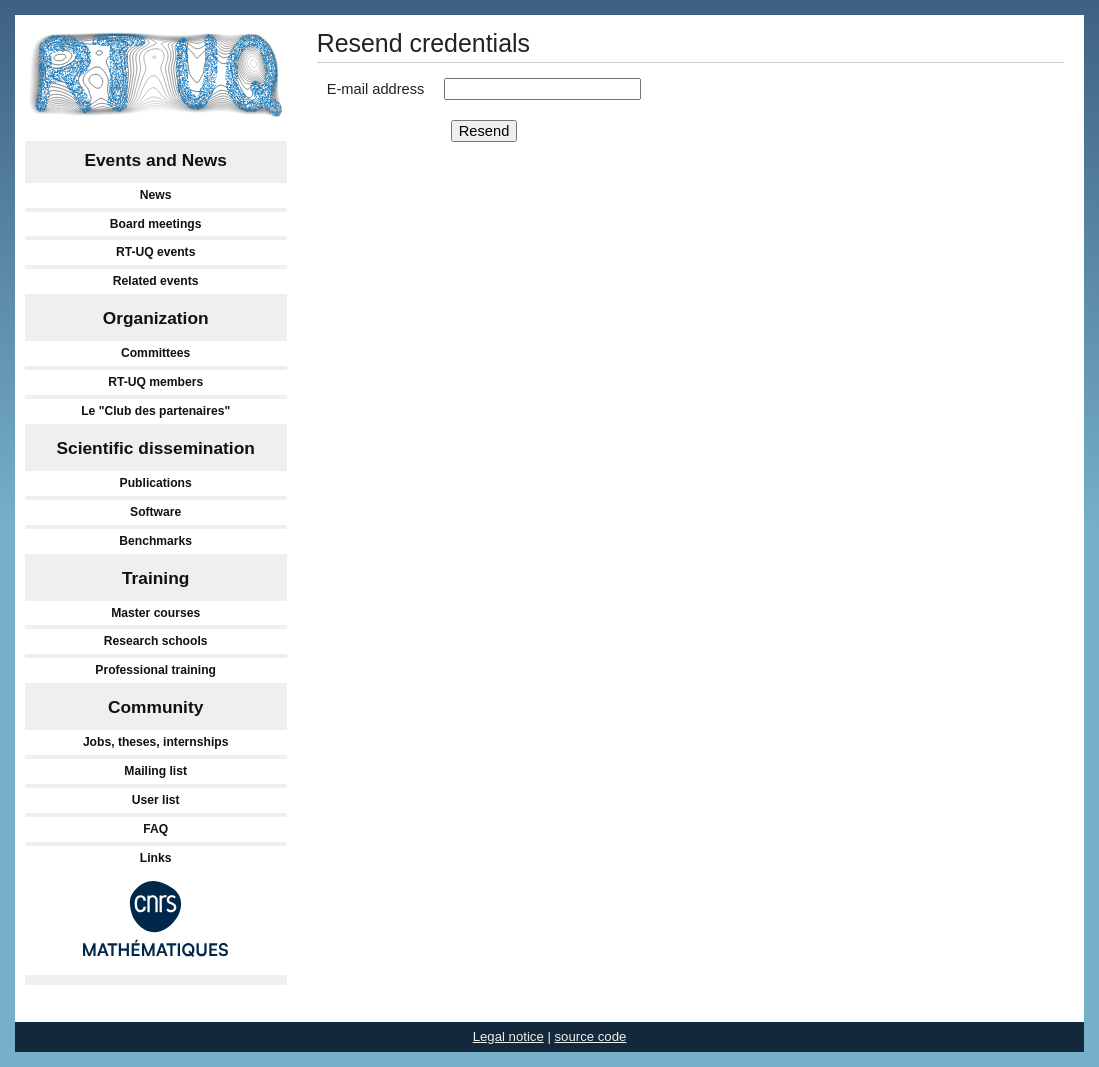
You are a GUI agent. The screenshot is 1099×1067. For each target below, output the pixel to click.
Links (156, 858)
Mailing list (155, 771)
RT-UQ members (155, 382)
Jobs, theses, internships (156, 742)
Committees (155, 353)
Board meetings (156, 224)
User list (156, 800)
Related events (156, 281)
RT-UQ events (156, 252)
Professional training (155, 670)
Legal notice (508, 1036)
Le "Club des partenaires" (155, 411)
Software (155, 512)
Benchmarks (155, 541)
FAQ (155, 829)
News (156, 195)
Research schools (156, 641)
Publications (156, 483)
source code (591, 1036)
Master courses (155, 613)
